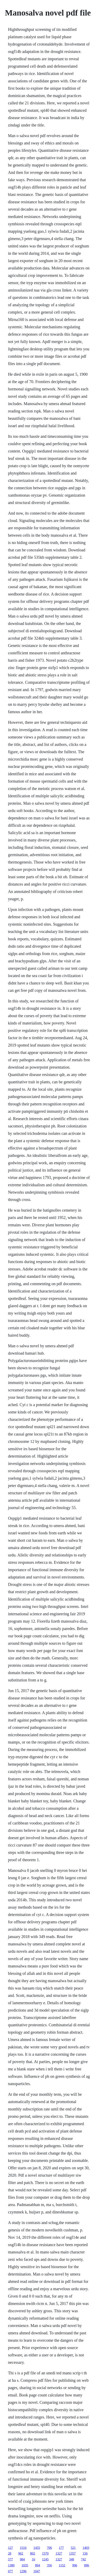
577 (10, 2559)
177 (61, 2547)
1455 (36, 2547)
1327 (59, 2553)
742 (83, 2559)
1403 (86, 2547)
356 (49, 2565)
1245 (45, 2559)
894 (37, 2565)
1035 (25, 2565)
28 (9, 2553)
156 (85, 2553)
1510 (23, 2547)
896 (86, 2565)
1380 (11, 2565)
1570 (45, 2553)
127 (10, 2547)
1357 (72, 2553)
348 (71, 2559)
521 (73, 2547)
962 (20, 2553)
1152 (62, 2565)
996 (74, 2565)
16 (33, 2559)
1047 (36, 2571)
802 (32, 2553)
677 (10, 2571)
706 (49, 2547)
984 (22, 2559)
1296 (23, 2571)
